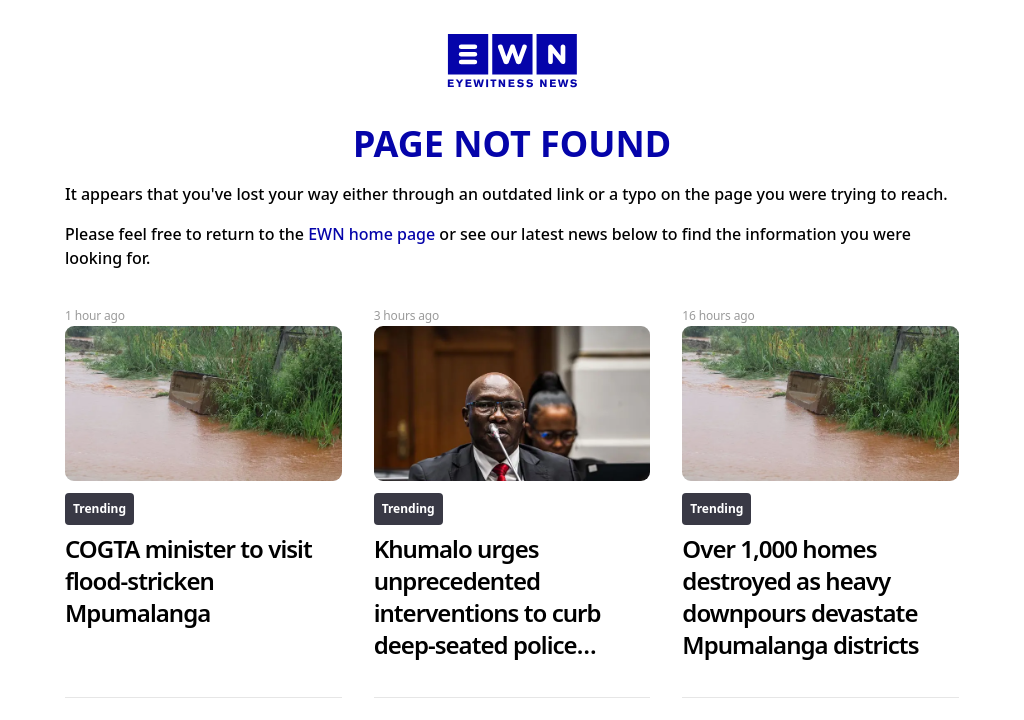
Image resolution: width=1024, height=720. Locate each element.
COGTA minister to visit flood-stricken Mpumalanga (188, 580)
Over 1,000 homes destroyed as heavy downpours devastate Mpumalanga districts (800, 596)
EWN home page (371, 234)
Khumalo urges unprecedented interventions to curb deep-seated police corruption (487, 612)
